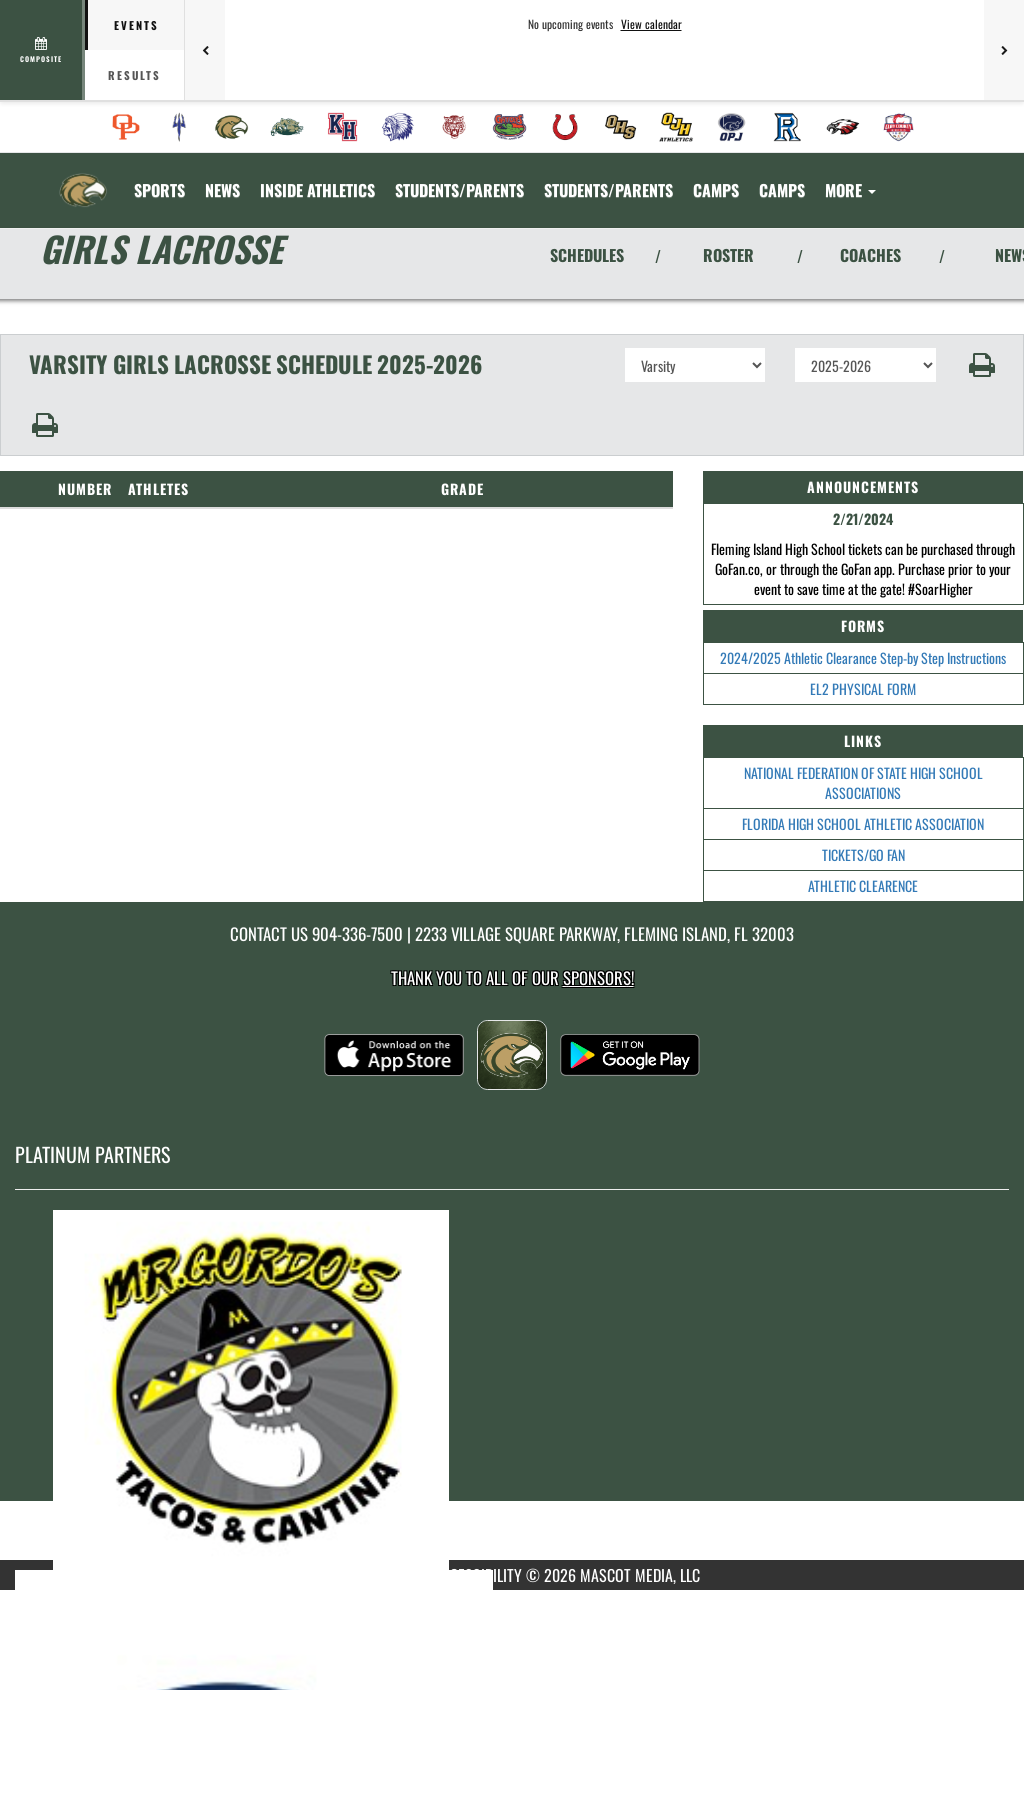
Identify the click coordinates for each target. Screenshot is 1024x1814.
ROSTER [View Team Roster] (728, 255)
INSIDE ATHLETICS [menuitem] (317, 190)
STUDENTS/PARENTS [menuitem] (459, 190)
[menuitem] (126, 127)
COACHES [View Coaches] (870, 255)
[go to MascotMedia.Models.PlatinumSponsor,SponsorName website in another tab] (512, 1390)
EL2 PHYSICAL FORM (863, 688)
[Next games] (1004, 50)
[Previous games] (205, 50)
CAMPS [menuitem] (716, 190)
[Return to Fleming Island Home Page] (83, 178)
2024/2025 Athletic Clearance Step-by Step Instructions (863, 657)
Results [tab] (134, 75)
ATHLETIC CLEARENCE (863, 885)
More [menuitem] (850, 190)
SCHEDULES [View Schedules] (587, 255)
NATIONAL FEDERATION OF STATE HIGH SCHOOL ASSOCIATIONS (863, 782)
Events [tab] (136, 25)
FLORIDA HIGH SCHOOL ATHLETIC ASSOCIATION (863, 823)
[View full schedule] (42, 50)
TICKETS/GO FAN (863, 854)
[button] (980, 365)
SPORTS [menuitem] (159, 190)
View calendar (651, 24)
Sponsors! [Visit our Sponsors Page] (598, 977)
